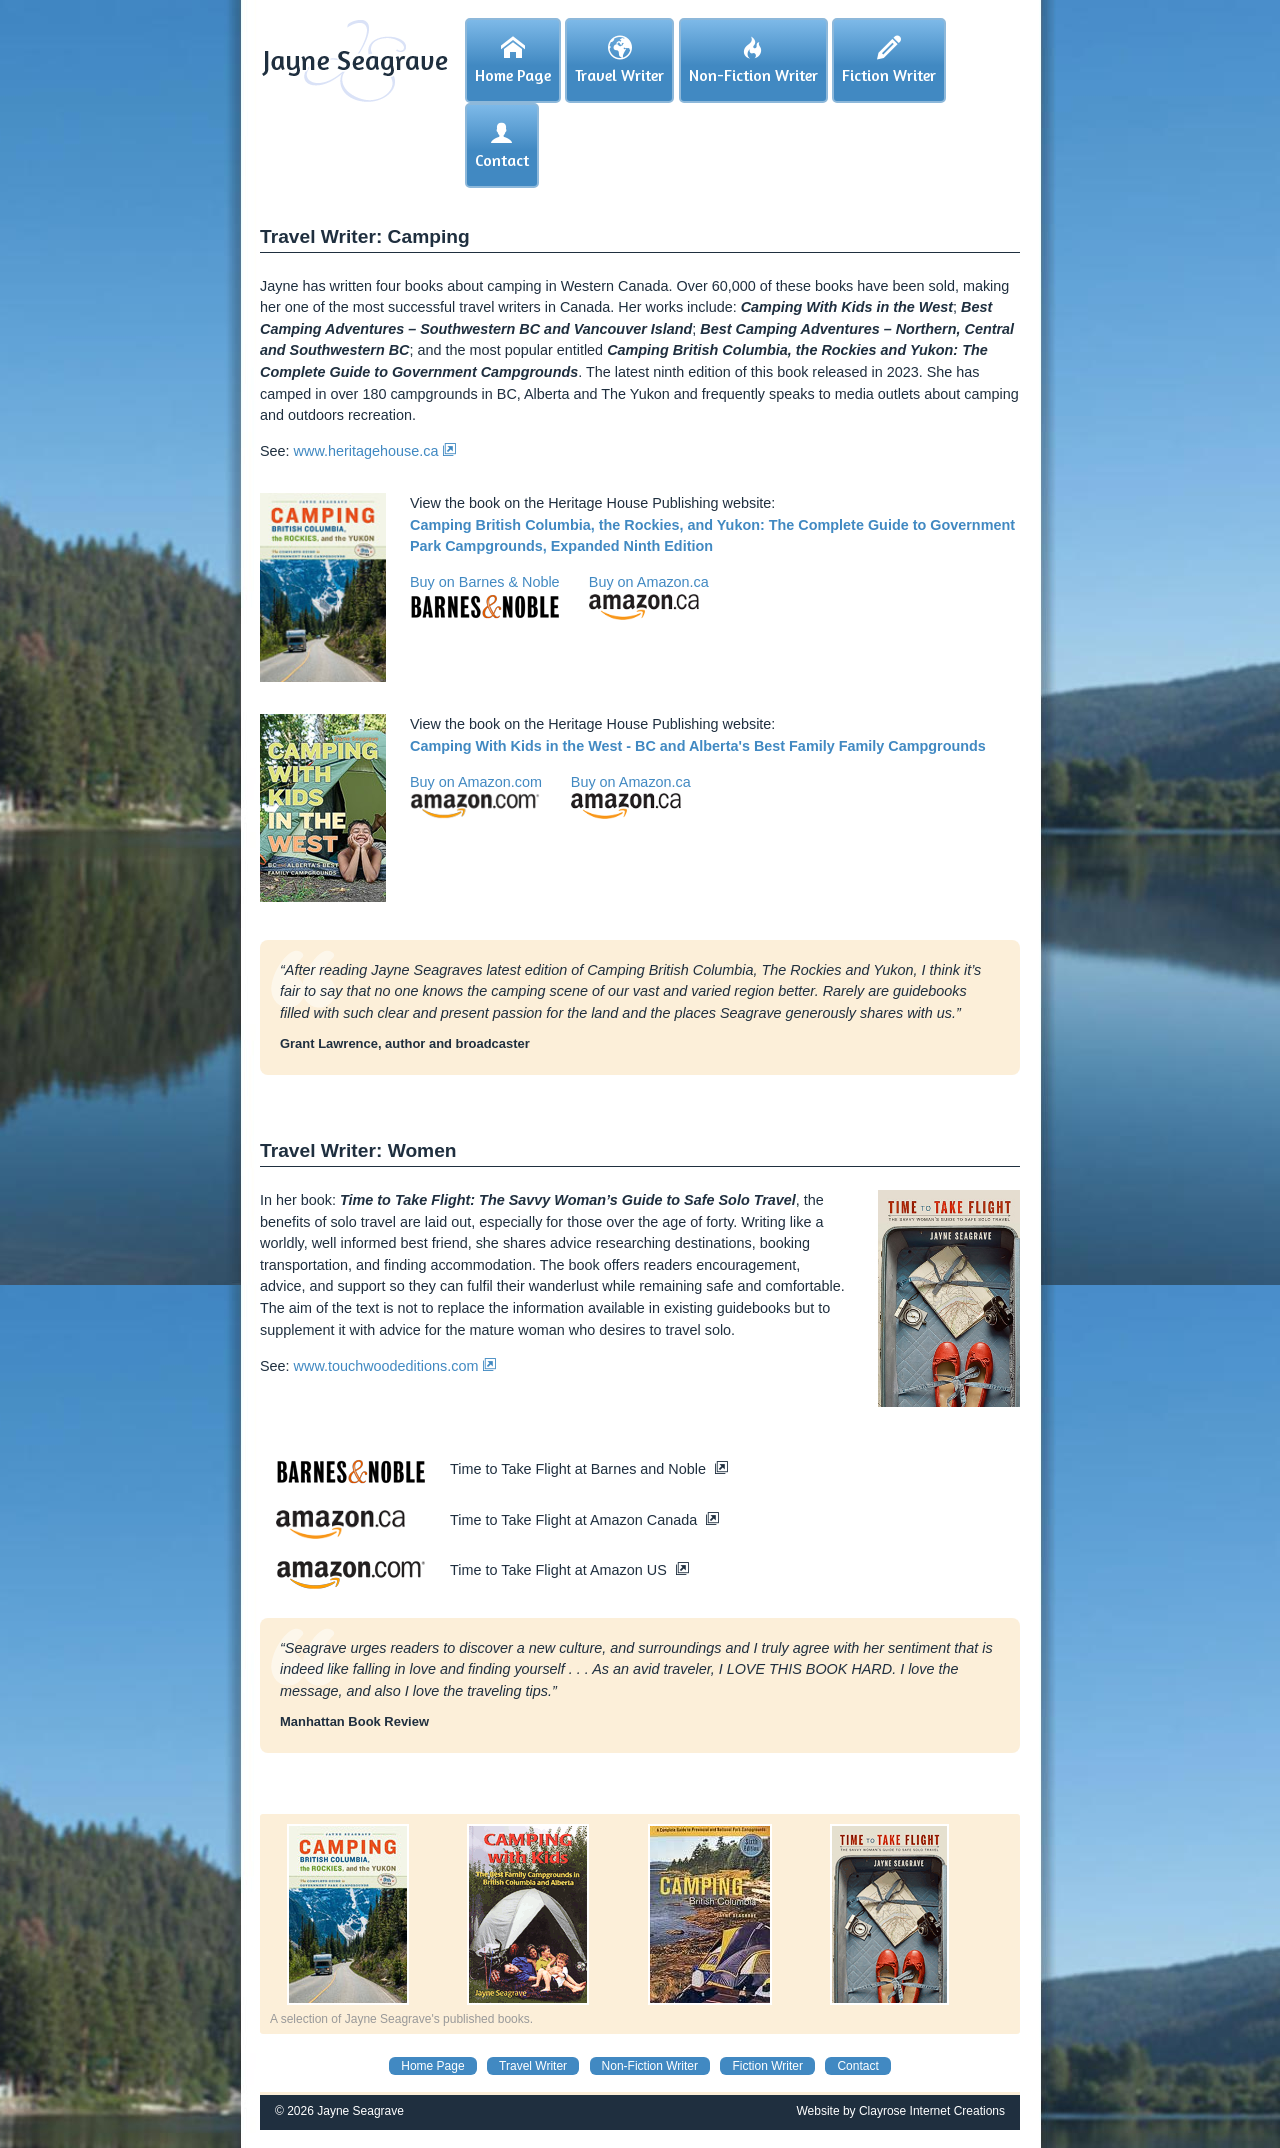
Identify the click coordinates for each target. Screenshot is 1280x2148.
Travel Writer (533, 2066)
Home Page (432, 2066)
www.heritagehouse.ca (375, 451)
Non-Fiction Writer (650, 2066)
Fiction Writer (767, 2066)
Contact (857, 2066)
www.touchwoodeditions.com (395, 1366)
